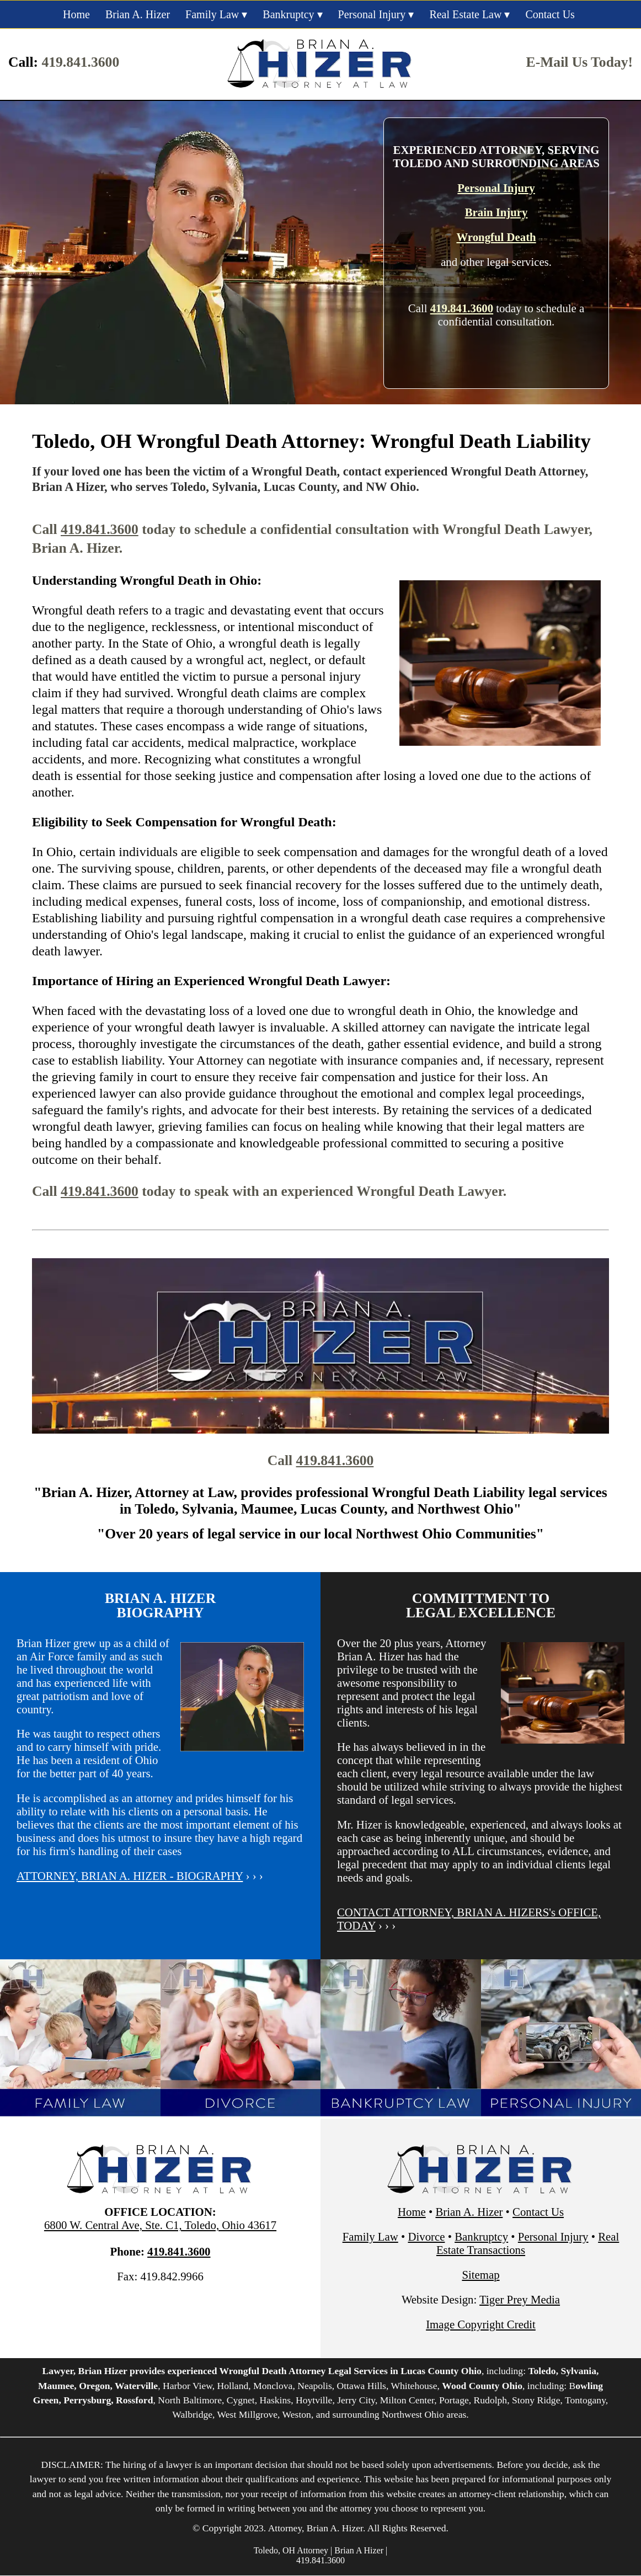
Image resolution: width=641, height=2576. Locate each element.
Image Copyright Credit (481, 2324)
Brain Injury (496, 212)
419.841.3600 (80, 62)
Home (76, 14)
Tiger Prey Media (519, 2299)
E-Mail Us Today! (579, 62)
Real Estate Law (465, 14)
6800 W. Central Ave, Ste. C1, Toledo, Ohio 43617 (160, 2225)
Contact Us (549, 14)
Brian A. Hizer (137, 14)
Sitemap (480, 2274)
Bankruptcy (288, 14)
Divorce (426, 2236)
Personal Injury (372, 14)
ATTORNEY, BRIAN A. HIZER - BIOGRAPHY (130, 1875)
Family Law (212, 14)
